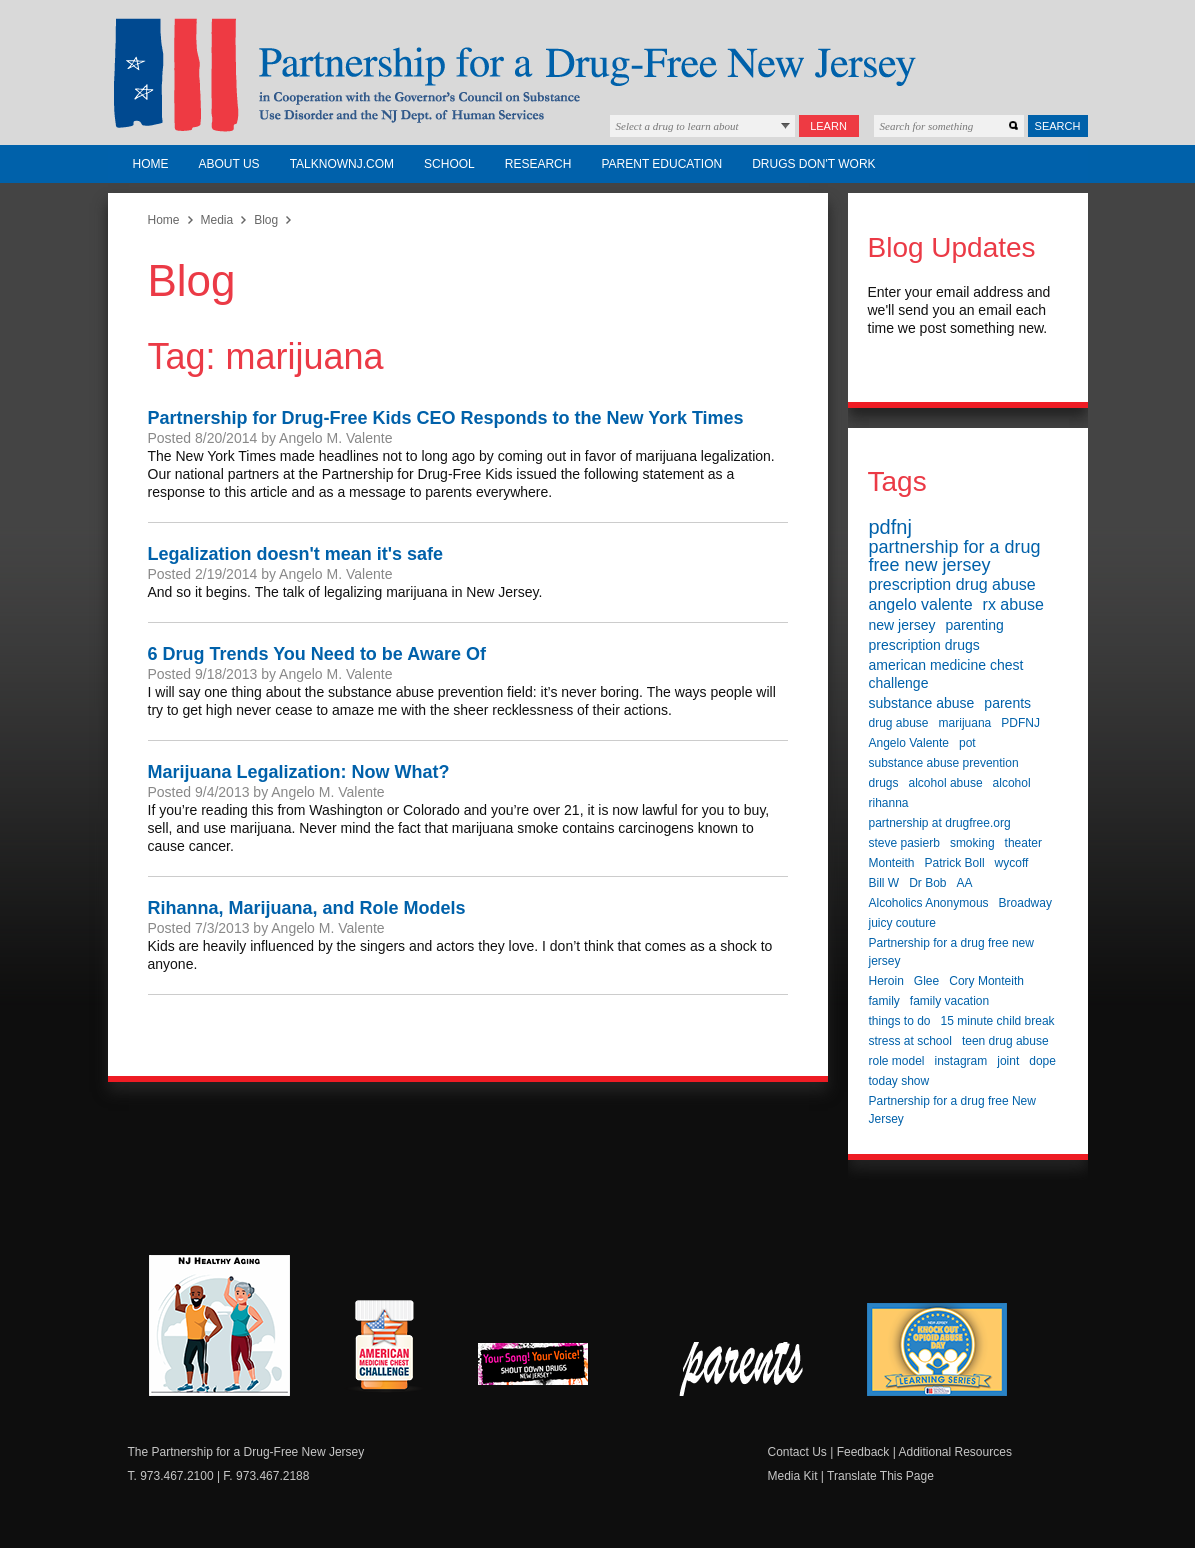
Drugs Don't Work (813, 164)
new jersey (902, 625)
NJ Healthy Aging (219, 1325)
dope (1042, 1061)
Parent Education (661, 164)
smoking (972, 843)
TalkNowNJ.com (342, 164)
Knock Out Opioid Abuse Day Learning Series (937, 1349)
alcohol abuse (946, 783)
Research (538, 164)
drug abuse (899, 723)
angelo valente (921, 604)
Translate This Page (880, 1476)
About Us (229, 164)
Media (217, 220)
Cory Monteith (986, 981)
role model (897, 1061)
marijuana (965, 723)
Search (1058, 126)
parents (1007, 703)
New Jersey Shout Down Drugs (548, 1369)
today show (899, 1081)
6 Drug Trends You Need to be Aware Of (317, 654)
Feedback (863, 1452)
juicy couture (902, 923)
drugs (884, 783)
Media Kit (793, 1476)
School (449, 164)
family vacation (949, 1001)
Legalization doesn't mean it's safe (296, 554)
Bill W (884, 883)
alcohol (1012, 783)
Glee (926, 981)
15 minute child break (998, 1021)
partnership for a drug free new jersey (955, 556)
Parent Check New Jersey (742, 1369)
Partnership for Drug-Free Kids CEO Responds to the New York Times (446, 418)
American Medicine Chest (384, 1348)
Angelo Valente (909, 743)
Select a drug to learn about (677, 126)
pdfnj (890, 527)
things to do (900, 1021)
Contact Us (797, 1452)
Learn (828, 126)
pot (967, 743)
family (884, 1001)
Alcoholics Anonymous (929, 903)
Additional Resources (954, 1452)
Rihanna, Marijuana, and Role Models (307, 908)
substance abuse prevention (944, 763)
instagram (961, 1061)
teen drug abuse (1005, 1041)
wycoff (1012, 863)
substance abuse (922, 703)
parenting (974, 625)
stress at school (910, 1041)
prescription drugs (924, 645)
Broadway (1025, 903)
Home (151, 164)
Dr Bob (927, 883)
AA (965, 883)
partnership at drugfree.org (940, 823)
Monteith (892, 863)
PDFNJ (1020, 723)
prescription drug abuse (952, 584)
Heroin (886, 981)
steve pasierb (904, 843)
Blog (266, 220)
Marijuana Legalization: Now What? (299, 772)
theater (1023, 843)
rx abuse (1013, 604)
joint (1008, 1061)
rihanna (889, 803)
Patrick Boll (955, 863)
